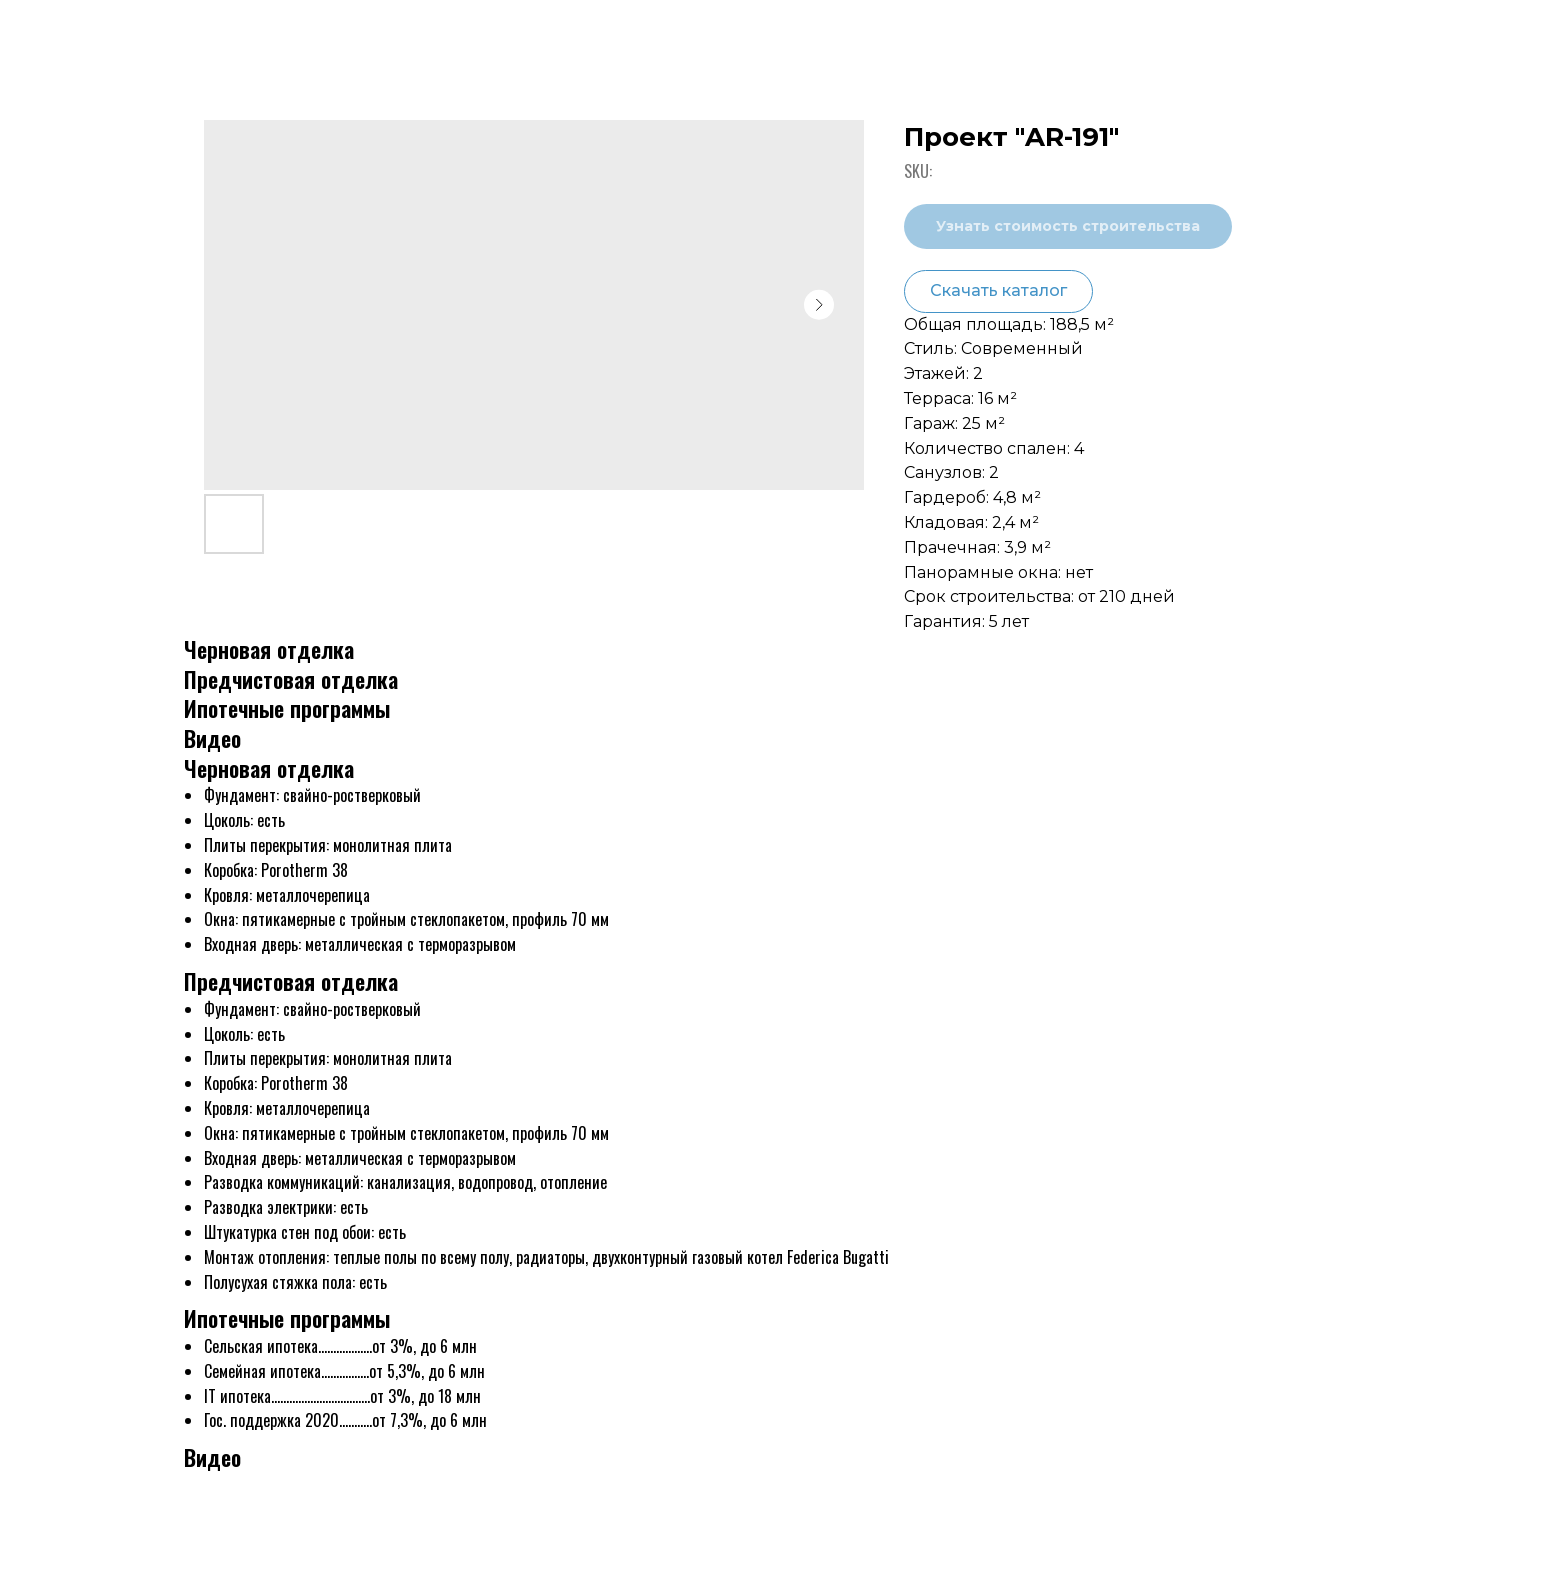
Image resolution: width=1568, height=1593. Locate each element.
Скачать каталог (998, 290)
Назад (59, 32)
